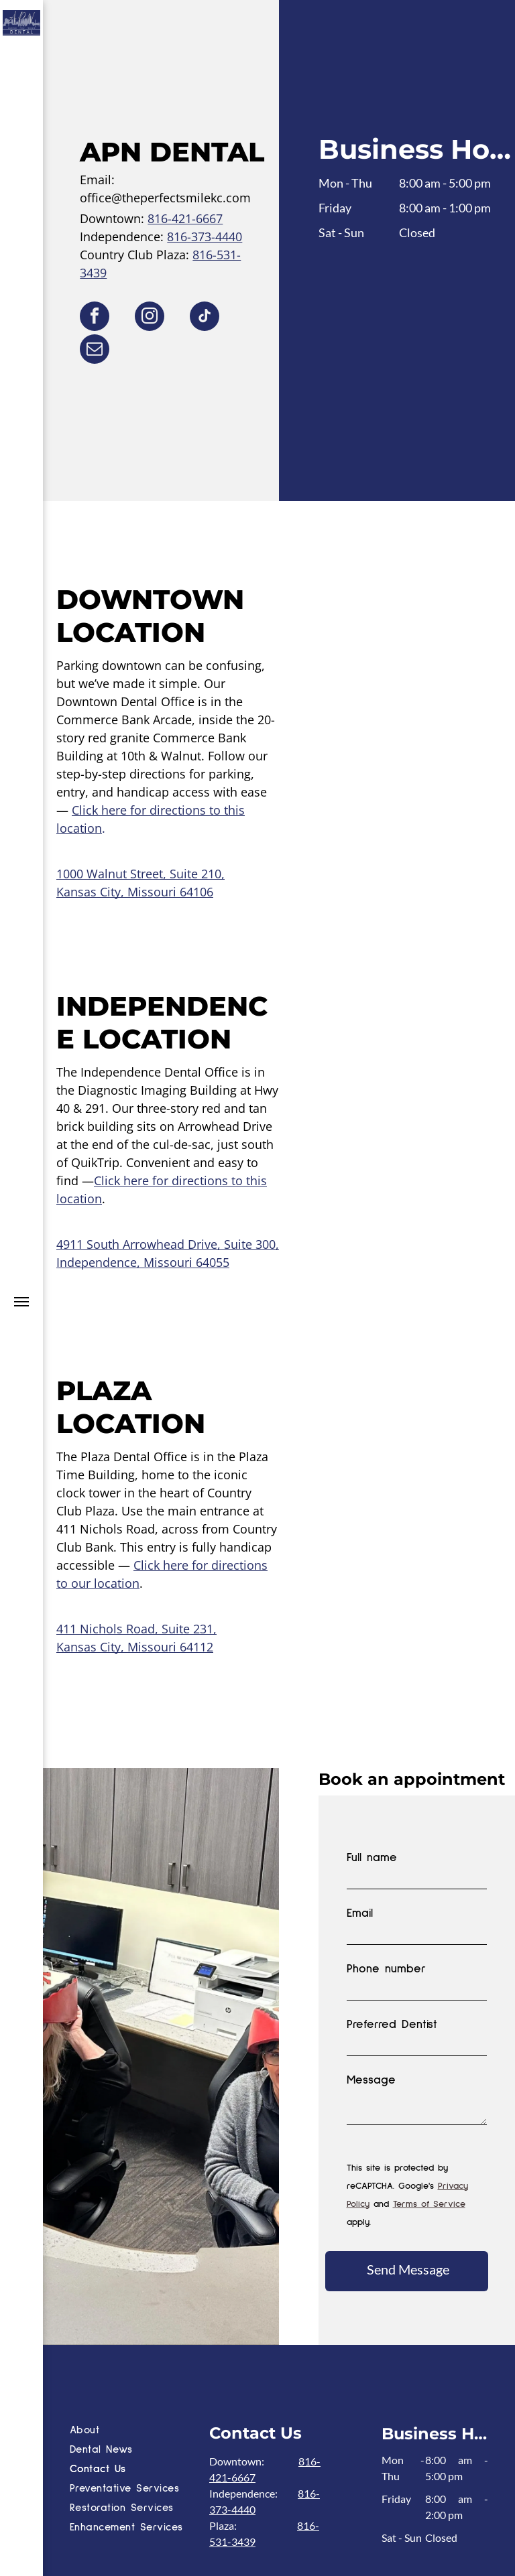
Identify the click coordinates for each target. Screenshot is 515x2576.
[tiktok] (204, 317)
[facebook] (94, 317)
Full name (372, 1858)
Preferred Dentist (392, 2025)
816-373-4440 (204, 236)
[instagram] (149, 317)
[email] (94, 350)
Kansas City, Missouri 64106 (134, 892)
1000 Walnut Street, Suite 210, (140, 874)
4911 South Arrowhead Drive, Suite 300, (167, 1244)
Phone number (386, 1969)
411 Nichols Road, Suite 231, (136, 1629)
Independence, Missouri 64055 (142, 1262)
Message (371, 2080)
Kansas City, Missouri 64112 (134, 1647)
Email (360, 1913)
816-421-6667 (185, 218)
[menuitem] (136, 2321)
